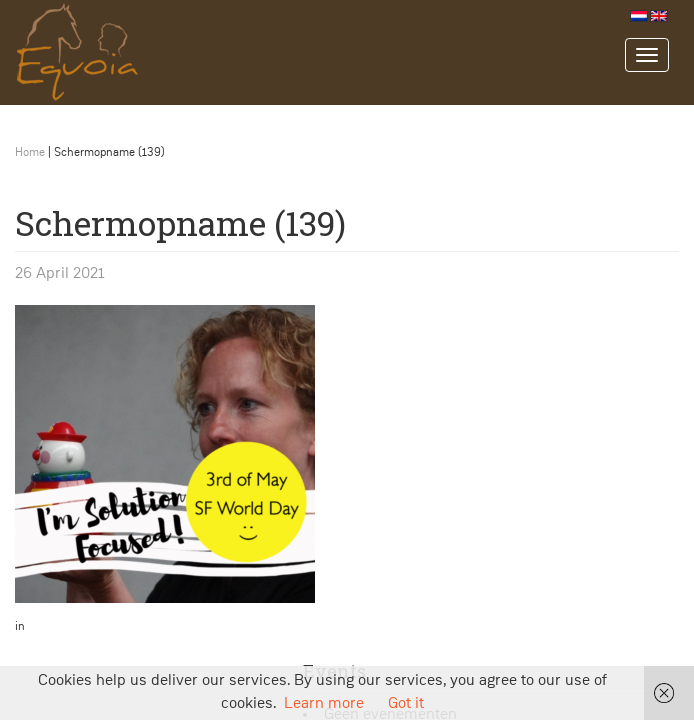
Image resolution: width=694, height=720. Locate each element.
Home (30, 153)
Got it (406, 704)
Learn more (324, 704)
